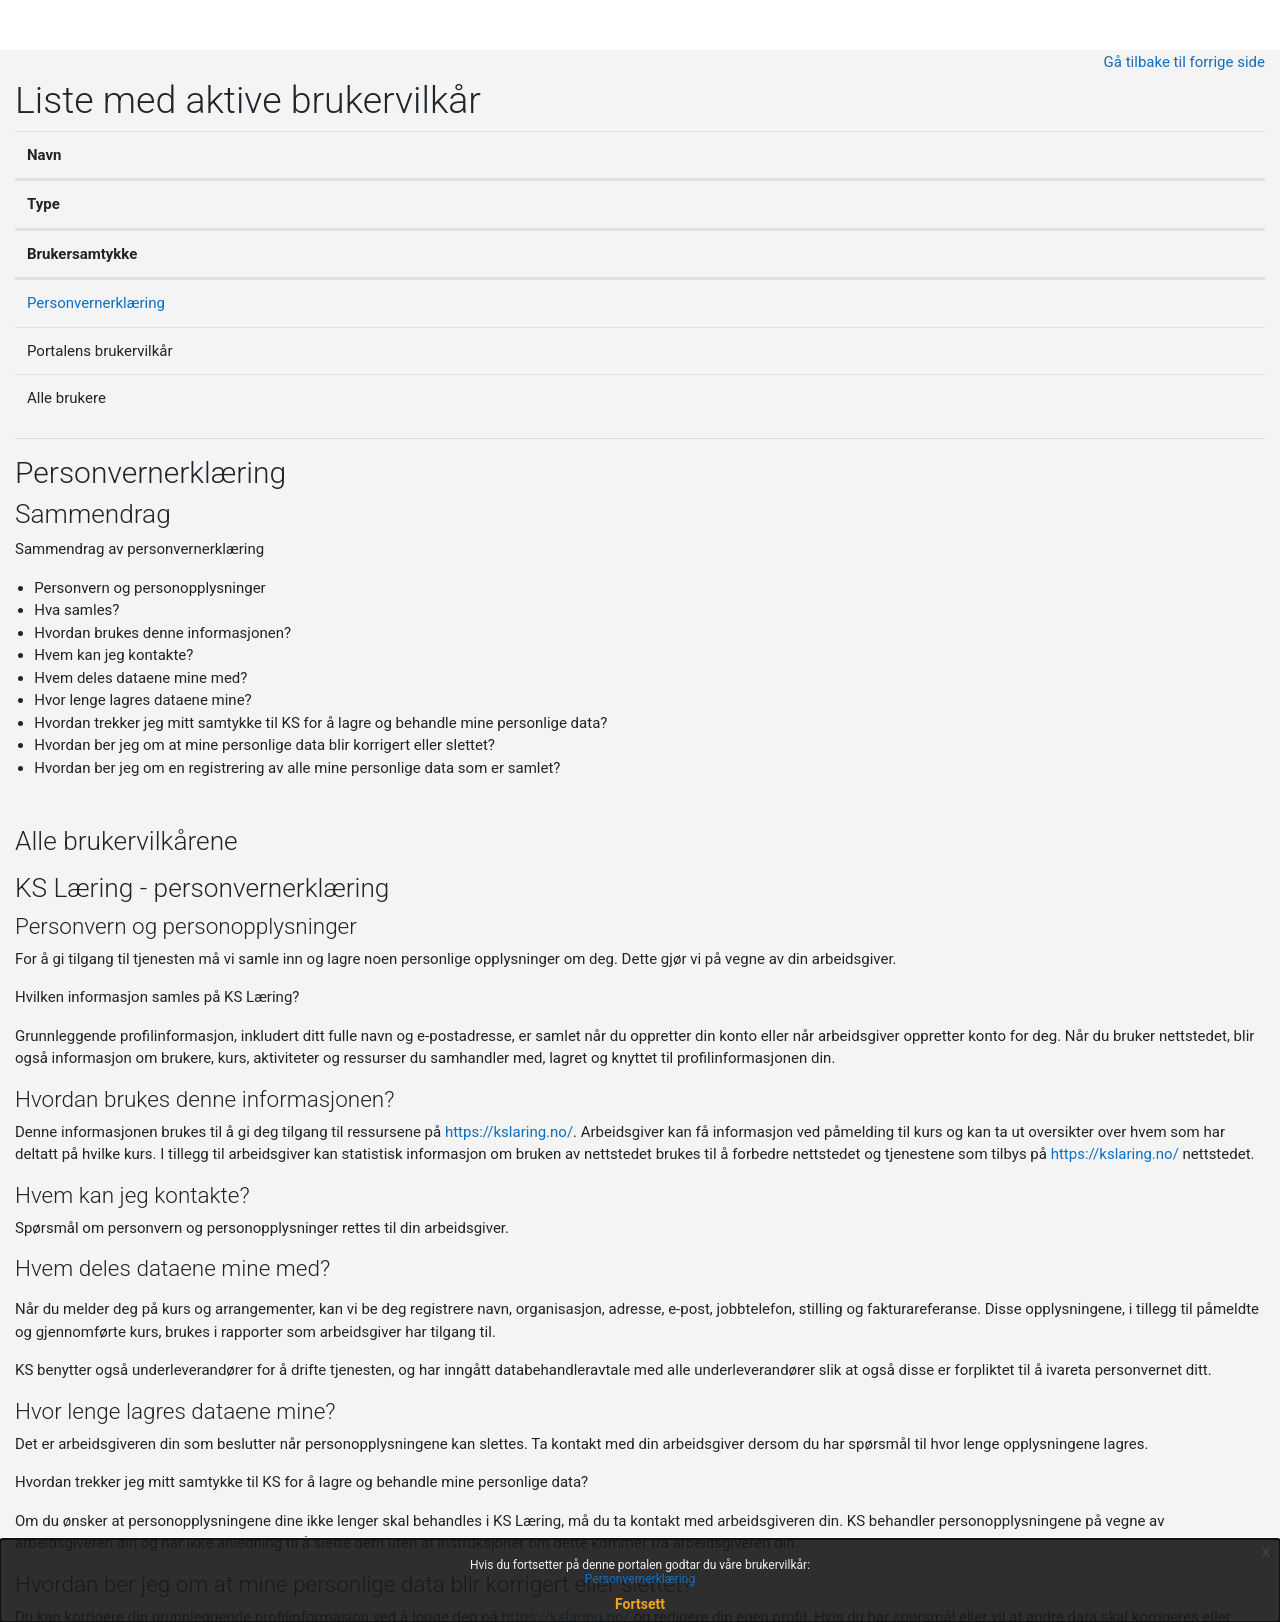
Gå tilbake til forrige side (1184, 62)
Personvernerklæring (96, 303)
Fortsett (640, 1604)
